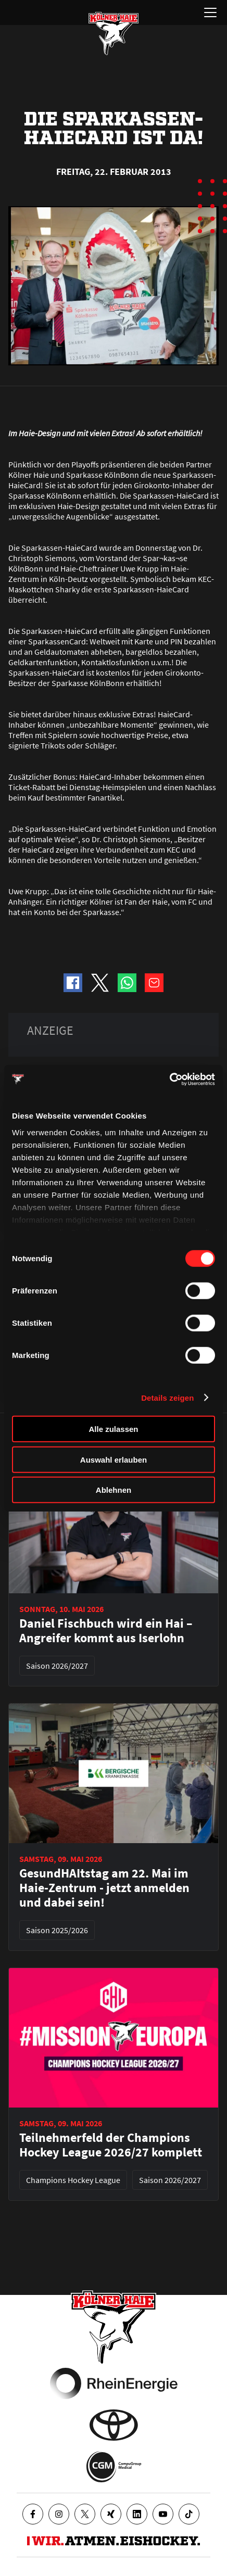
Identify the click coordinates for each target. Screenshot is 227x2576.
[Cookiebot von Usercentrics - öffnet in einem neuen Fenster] (169, 1079)
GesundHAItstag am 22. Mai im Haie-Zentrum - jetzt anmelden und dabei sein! (104, 1888)
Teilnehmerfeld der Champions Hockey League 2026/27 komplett (110, 2145)
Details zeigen (167, 1397)
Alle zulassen (113, 1429)
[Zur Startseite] (113, 33)
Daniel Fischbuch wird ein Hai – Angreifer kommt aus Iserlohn (106, 1630)
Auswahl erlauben (113, 1459)
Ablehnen (113, 1490)
